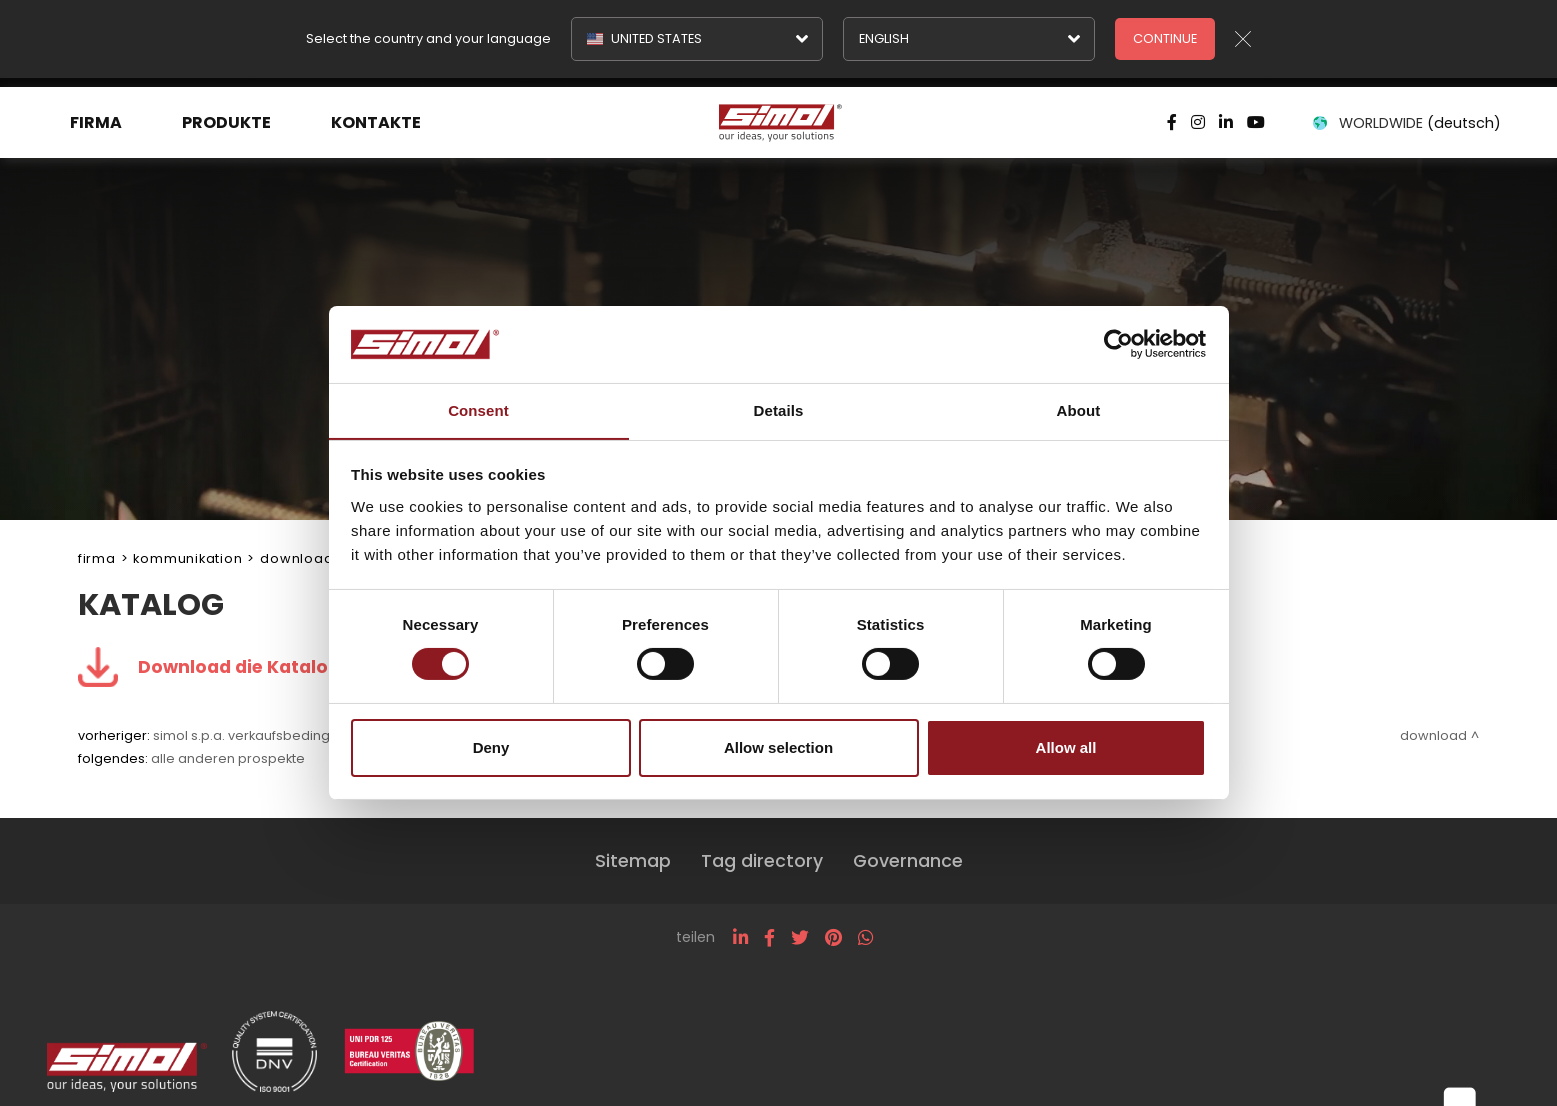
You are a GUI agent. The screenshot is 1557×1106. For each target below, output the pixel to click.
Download (296, 558)
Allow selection (778, 747)
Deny (491, 747)
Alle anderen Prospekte (228, 758)
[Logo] (778, 114)
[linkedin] (740, 938)
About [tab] (1079, 409)
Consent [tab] (478, 409)
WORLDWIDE (1404, 114)
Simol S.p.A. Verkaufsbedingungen (262, 735)
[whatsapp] (865, 938)
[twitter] (800, 938)
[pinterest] (833, 938)
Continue (1165, 38)
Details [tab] (779, 409)
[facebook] (769, 938)
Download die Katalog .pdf (260, 667)
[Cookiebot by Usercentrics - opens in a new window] (1118, 344)
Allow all (1066, 747)
